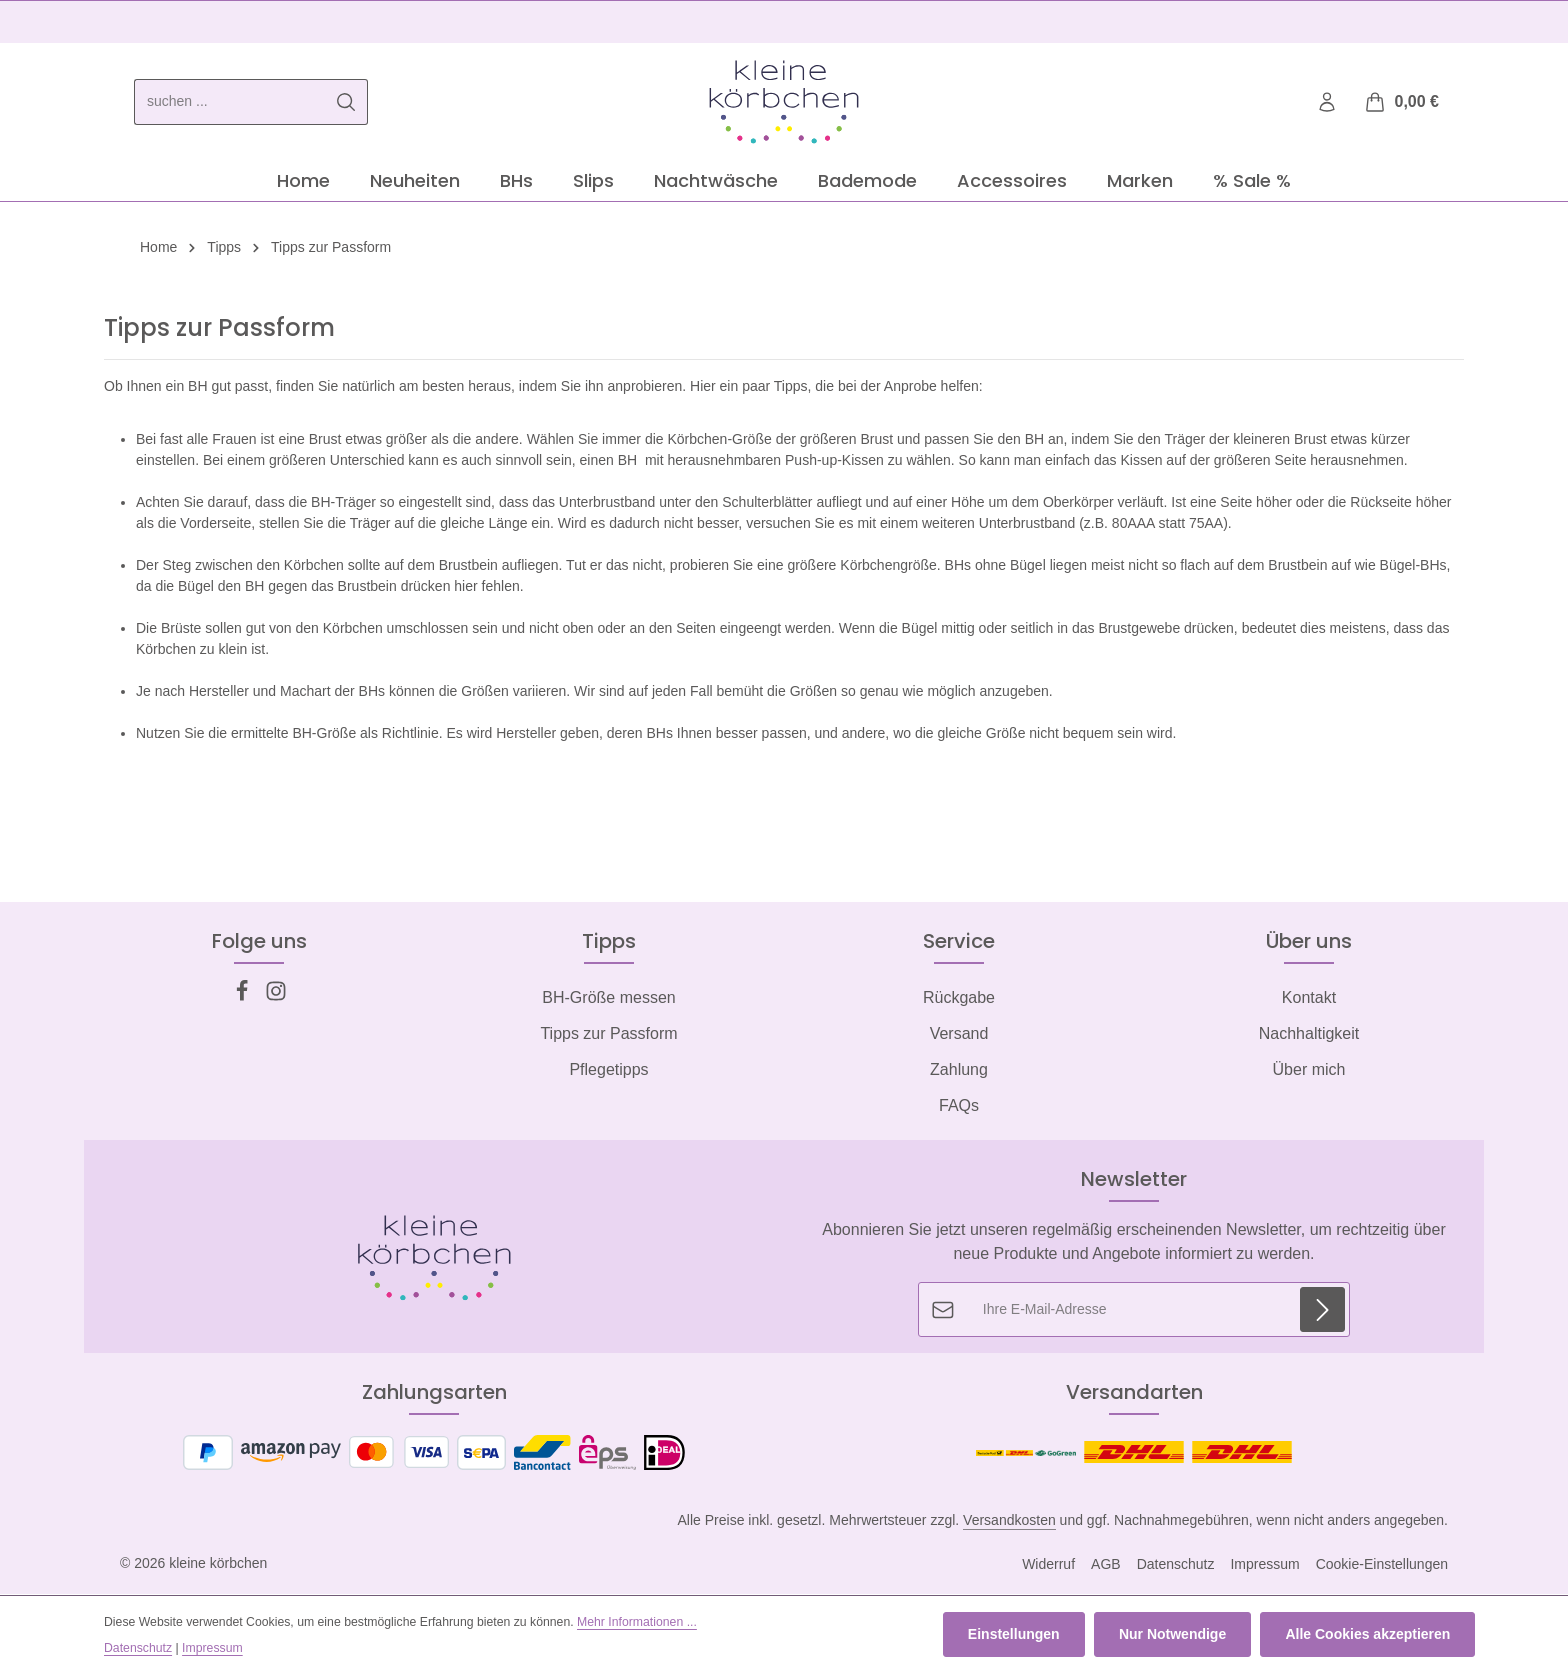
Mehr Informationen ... (637, 1622)
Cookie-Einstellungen (1382, 1566)
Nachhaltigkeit (1309, 1035)
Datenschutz (1176, 1566)
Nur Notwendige (1174, 1635)
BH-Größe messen (608, 999)
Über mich (1309, 1071)
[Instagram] (276, 998)
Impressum (1264, 1566)
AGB (1106, 1566)
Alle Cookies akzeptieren (1368, 1635)
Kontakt (1309, 999)
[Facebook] (244, 998)
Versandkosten (1009, 1522)
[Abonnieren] (1322, 1311)
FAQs (959, 1107)
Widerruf (1048, 1566)
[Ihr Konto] (1327, 103)
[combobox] (230, 103)
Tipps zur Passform (608, 1035)
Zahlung (959, 1071)
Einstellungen (1017, 1635)
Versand (959, 1035)
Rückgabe (959, 999)
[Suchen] (346, 103)
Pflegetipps (608, 1071)
